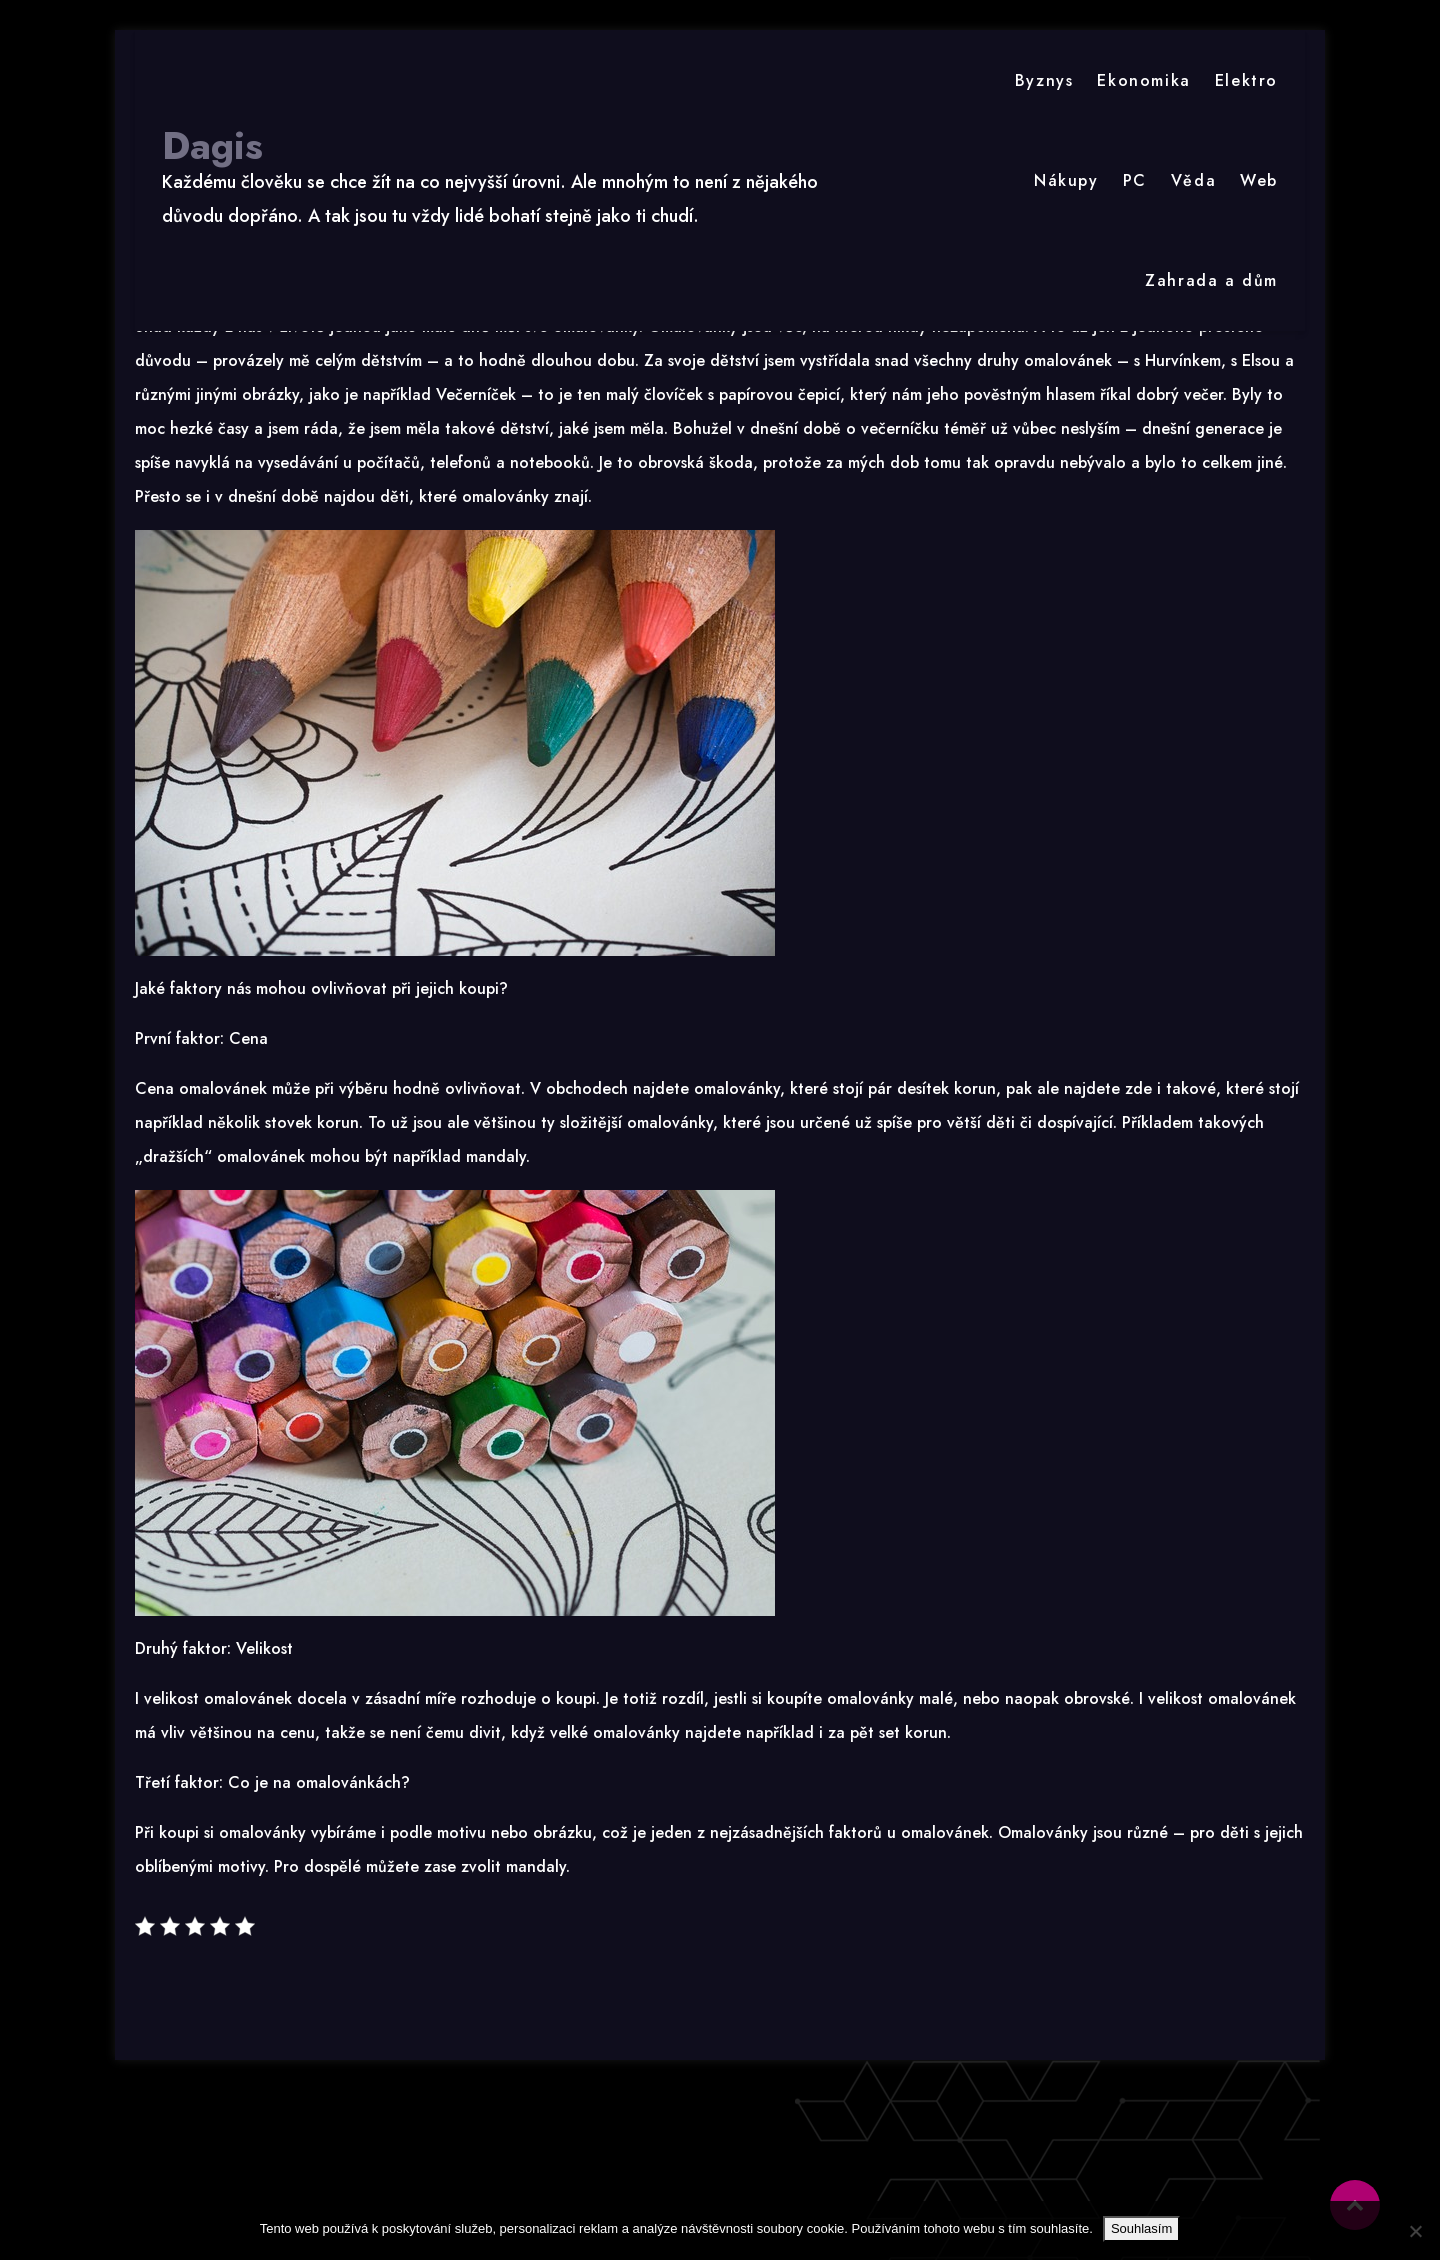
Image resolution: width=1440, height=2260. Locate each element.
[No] (1415, 2231)
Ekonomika (1143, 80)
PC (1135, 180)
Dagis (212, 146)
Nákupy (1066, 180)
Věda (1193, 180)
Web (1259, 180)
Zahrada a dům (1211, 280)
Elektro (1246, 80)
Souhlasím (1141, 2228)
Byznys (1044, 80)
